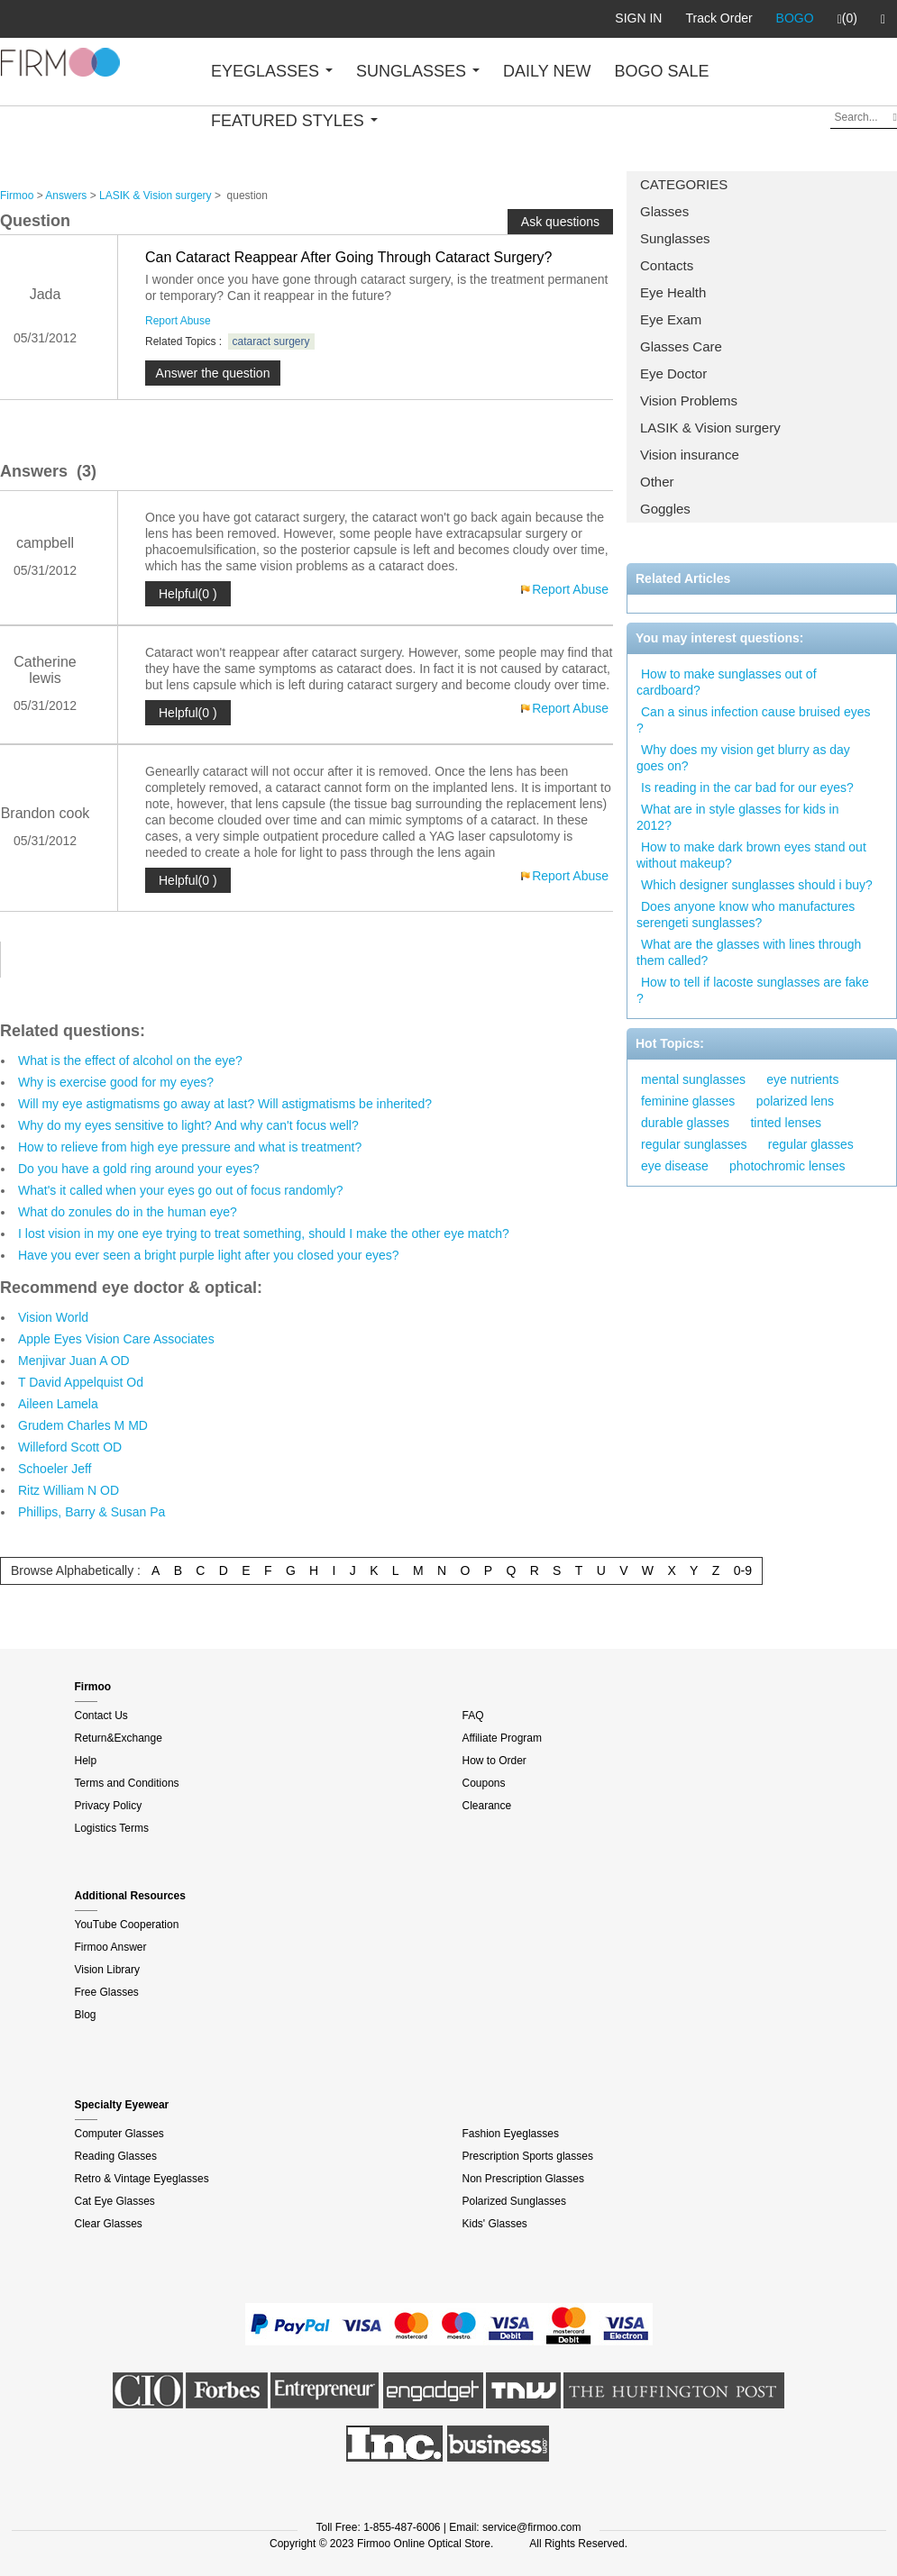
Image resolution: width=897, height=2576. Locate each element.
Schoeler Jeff (54, 1468)
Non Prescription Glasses (523, 2178)
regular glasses (811, 1144)
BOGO (795, 18)
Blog (85, 2014)
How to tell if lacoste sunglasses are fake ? (752, 990)
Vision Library (107, 1969)
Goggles (665, 508)
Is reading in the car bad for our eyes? (747, 787)
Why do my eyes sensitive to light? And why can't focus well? (188, 1125)
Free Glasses (107, 1992)
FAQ (473, 1715)
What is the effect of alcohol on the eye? (130, 1060)
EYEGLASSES (272, 71)
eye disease (675, 1166)
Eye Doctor (673, 373)
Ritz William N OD (68, 1490)
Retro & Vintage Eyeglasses (142, 2178)
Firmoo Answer (111, 1947)
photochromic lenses (787, 1166)
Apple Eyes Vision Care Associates (116, 1339)
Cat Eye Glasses (115, 2201)
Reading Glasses (116, 2156)
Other (657, 481)
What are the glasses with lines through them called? (748, 952)
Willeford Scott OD (70, 1447)
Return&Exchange (118, 1738)
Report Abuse (178, 320)
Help (86, 1760)
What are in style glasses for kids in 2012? (737, 817)
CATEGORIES (684, 184)
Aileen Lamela (58, 1404)
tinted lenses (785, 1122)
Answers (66, 195)
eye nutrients (802, 1079)
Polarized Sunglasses (514, 2201)
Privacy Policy (108, 1805)
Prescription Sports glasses (527, 2156)
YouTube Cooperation (127, 1924)
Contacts (666, 265)
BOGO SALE (661, 71)
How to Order (494, 1760)
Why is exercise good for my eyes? (116, 1082)
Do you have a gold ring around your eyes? (139, 1168)
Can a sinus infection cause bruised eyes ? (753, 720)
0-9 (743, 1570)
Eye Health (673, 292)
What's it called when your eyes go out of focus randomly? (180, 1190)
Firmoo (16, 195)
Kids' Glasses (494, 2223)
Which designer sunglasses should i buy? (757, 885)
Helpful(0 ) (188, 594)
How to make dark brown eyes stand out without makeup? (751, 855)
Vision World (53, 1317)
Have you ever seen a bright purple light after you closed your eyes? (208, 1255)
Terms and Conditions (127, 1783)
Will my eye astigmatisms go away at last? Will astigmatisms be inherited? (225, 1104)
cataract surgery (271, 341)
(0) (847, 19)
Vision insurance (689, 454)
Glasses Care (681, 346)
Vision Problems (688, 400)
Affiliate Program (502, 1738)
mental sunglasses (693, 1079)
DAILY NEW (546, 71)
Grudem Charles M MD (83, 1425)
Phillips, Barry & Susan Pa (91, 1512)
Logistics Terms (112, 1828)
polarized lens (795, 1101)
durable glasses (685, 1122)
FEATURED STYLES (294, 121)
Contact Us (101, 1715)
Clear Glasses (108, 2223)
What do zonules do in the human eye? (127, 1212)
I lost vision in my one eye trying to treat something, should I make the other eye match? (263, 1233)
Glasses (664, 211)
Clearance (487, 1805)
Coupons (484, 1783)
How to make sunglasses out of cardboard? (726, 682)
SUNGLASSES (418, 71)
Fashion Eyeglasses (510, 2133)
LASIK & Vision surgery (710, 427)
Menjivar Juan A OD (74, 1360)
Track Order (718, 18)
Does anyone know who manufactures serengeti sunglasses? (745, 914)
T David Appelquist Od (80, 1382)
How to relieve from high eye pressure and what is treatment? (190, 1147)
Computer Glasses (119, 2133)
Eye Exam (670, 319)
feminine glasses (688, 1101)
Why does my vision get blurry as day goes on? (743, 757)
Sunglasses (675, 238)
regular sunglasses (694, 1144)
